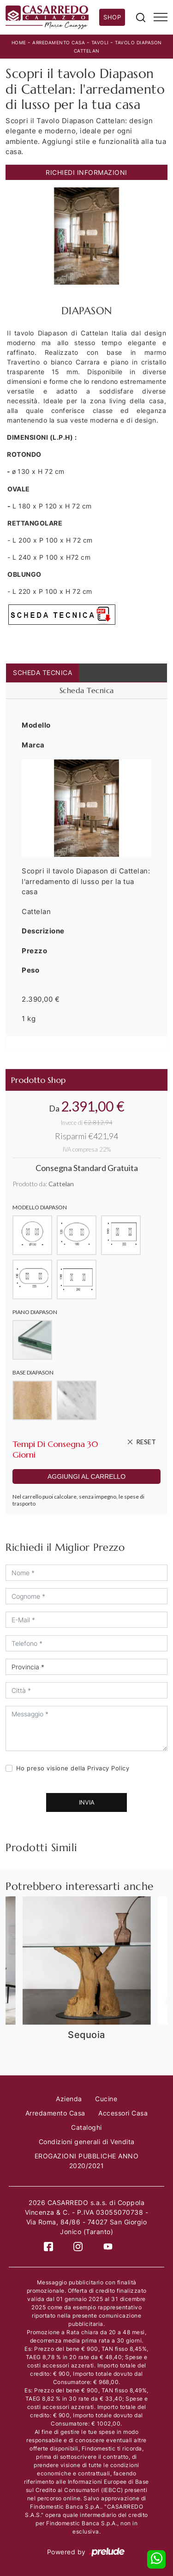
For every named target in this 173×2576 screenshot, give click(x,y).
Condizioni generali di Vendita (87, 2142)
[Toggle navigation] (160, 17)
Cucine (106, 2099)
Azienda (69, 2099)
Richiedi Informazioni (86, 172)
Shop (112, 17)
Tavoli (100, 42)
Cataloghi (86, 2127)
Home (19, 42)
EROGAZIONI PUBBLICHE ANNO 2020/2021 (87, 2161)
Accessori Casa (123, 2113)
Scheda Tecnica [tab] (42, 672)
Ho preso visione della (73, 1768)
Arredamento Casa (58, 42)
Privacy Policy (108, 1768)
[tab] (86, 690)
